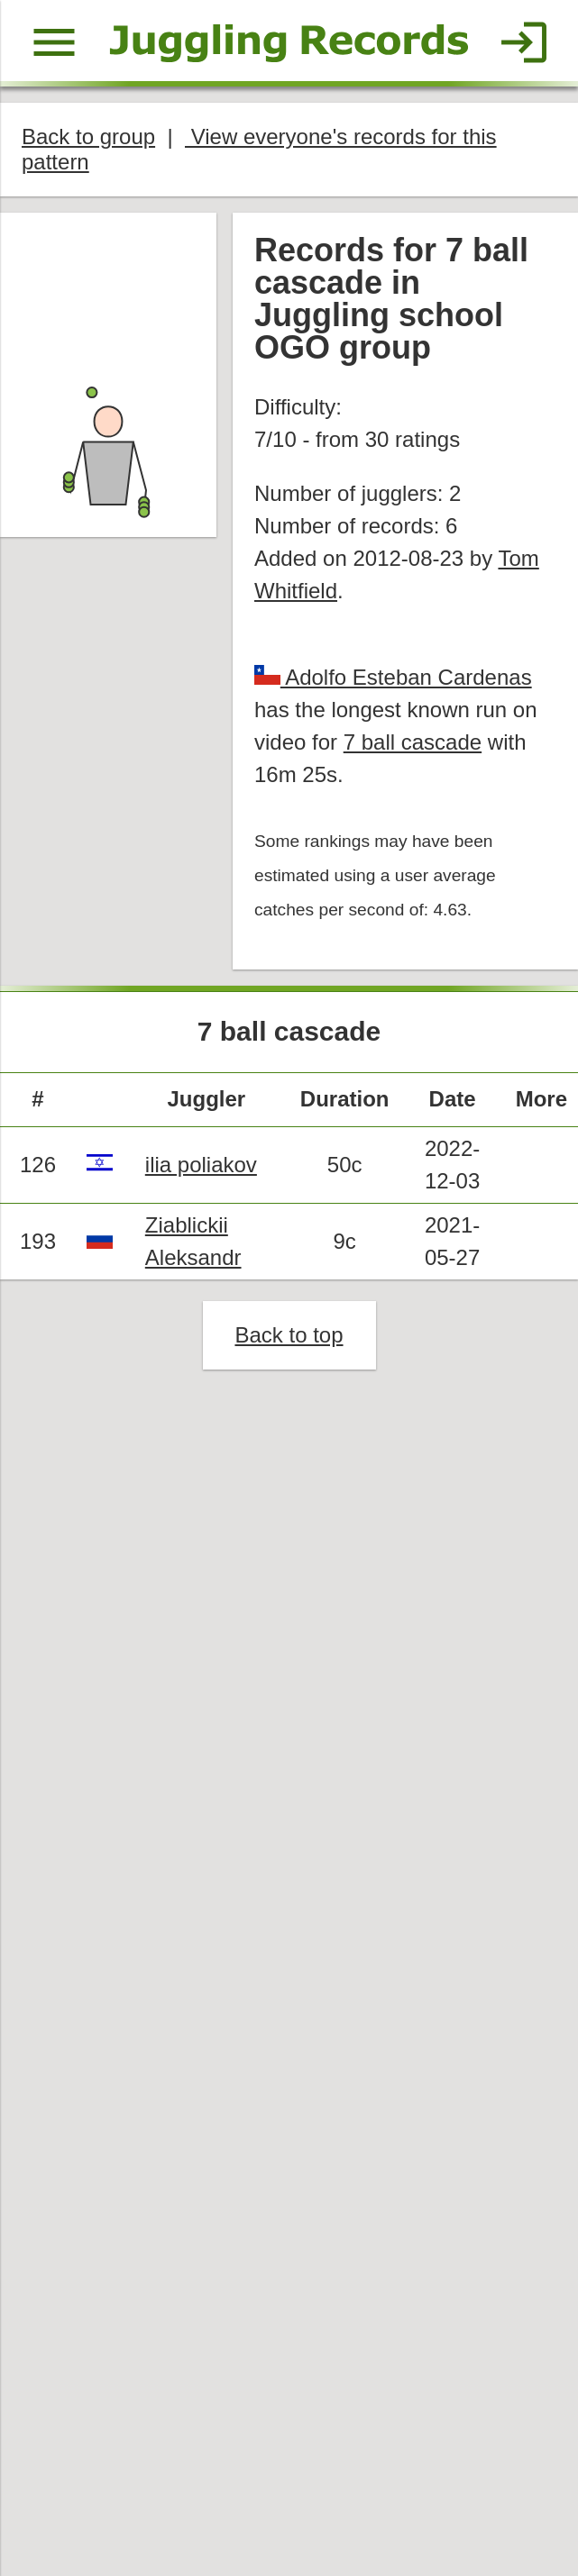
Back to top (288, 1338)
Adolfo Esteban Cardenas (406, 679)
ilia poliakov (201, 1168)
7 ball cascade (413, 744)
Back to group (89, 136)
